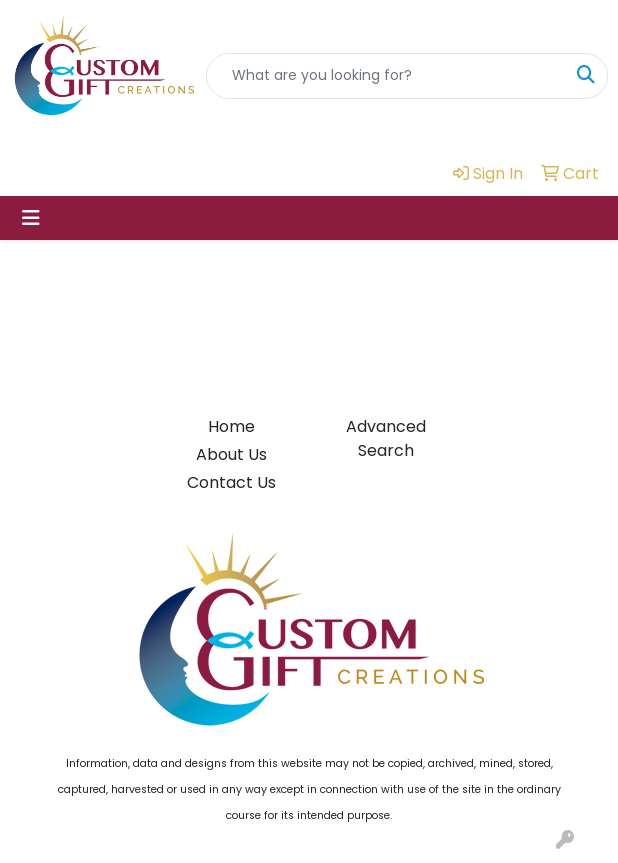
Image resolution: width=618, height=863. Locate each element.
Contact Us (231, 482)
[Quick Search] (386, 76)
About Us (231, 454)
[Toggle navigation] (31, 218)
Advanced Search (386, 438)
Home (231, 426)
